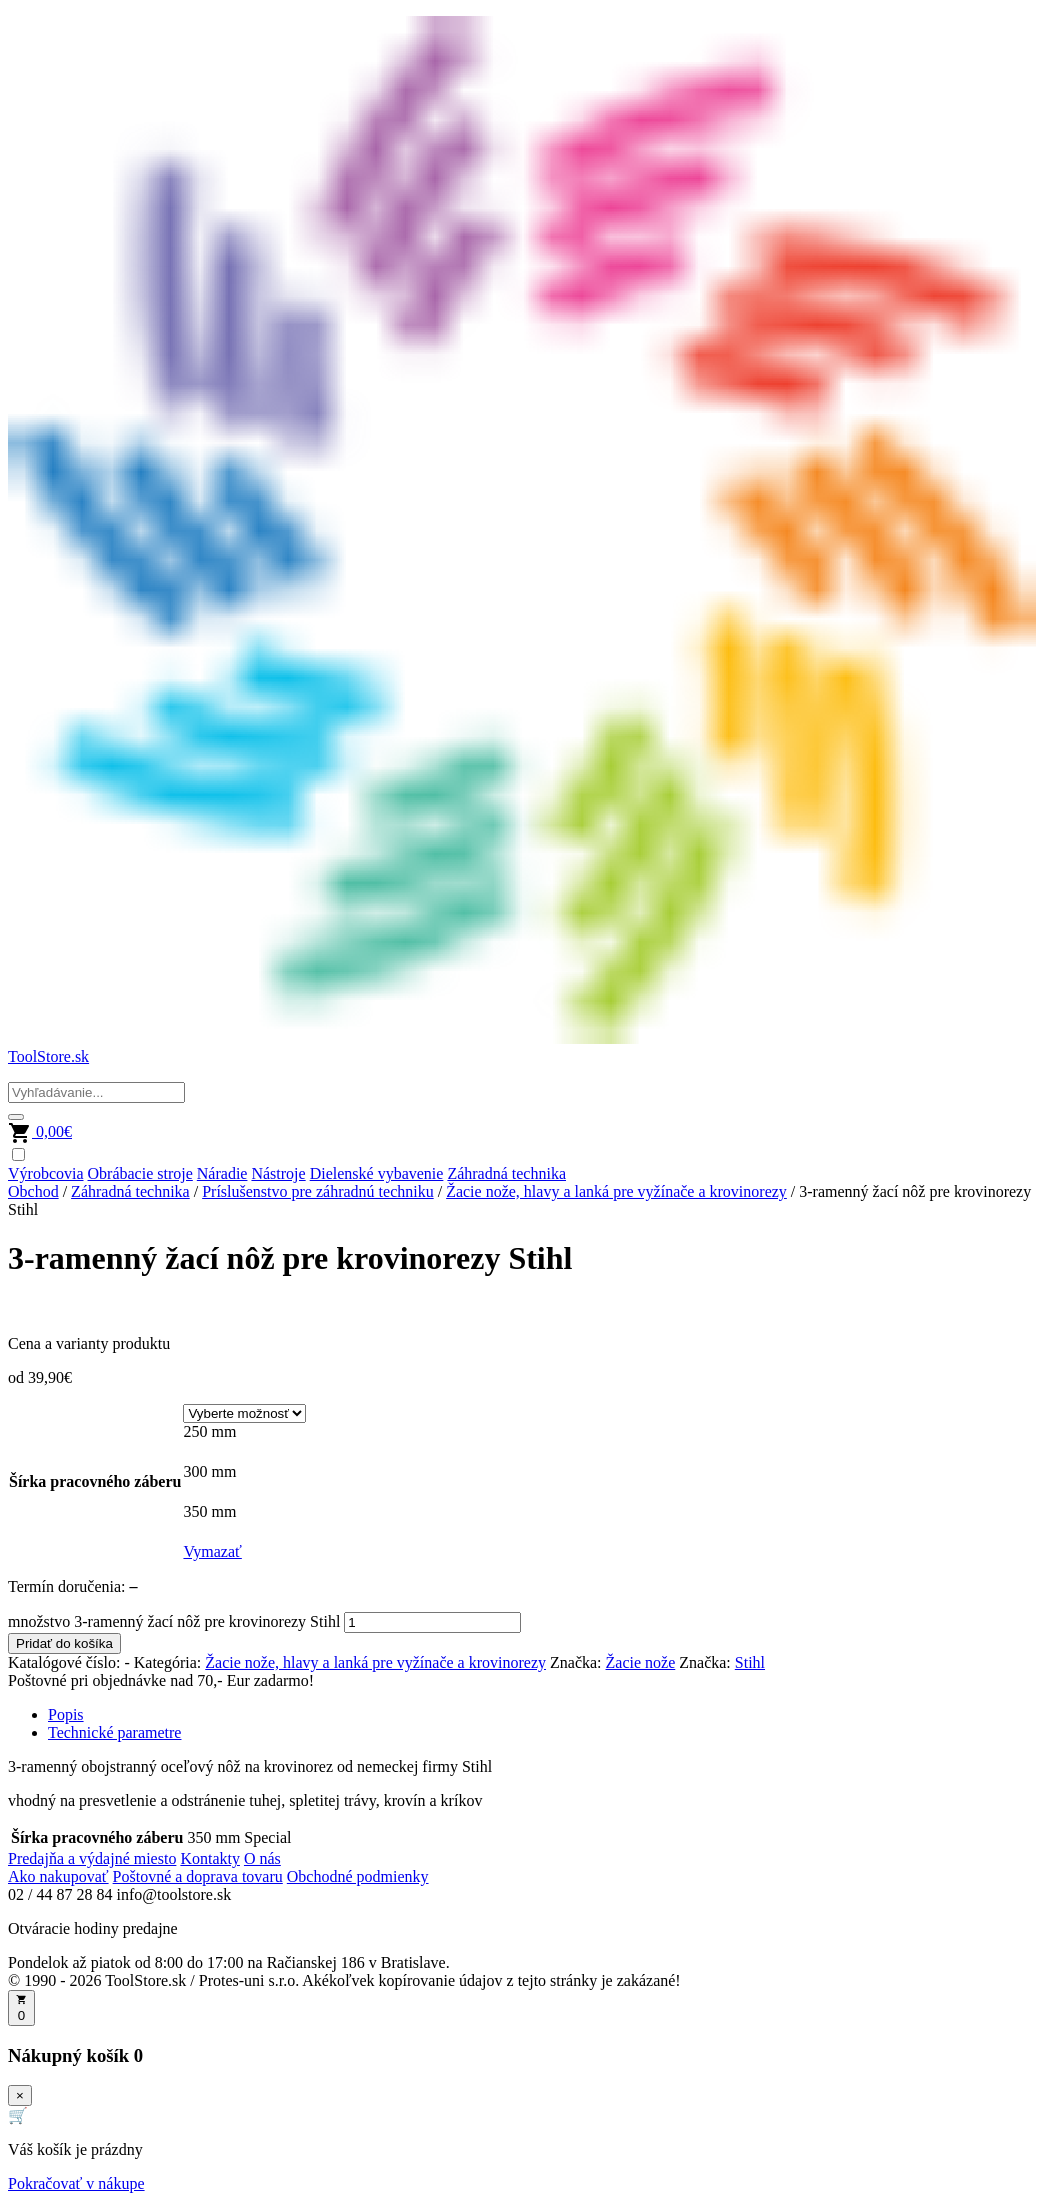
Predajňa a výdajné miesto (92, 1858)
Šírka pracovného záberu (95, 1481)
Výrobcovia (46, 1173)
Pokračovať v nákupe (76, 2183)
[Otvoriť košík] (21, 2008)
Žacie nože (641, 1662)
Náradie (222, 1173)
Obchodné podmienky (358, 1876)
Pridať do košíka (64, 1643)
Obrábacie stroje (140, 1173)
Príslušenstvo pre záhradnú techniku (318, 1191)
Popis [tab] (66, 1714)
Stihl (750, 1662)
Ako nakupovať (58, 1876)
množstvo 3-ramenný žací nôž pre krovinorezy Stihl (174, 1621)
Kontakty (210, 1858)
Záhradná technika (506, 1173)
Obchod (33, 1191)
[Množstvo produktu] (432, 1622)
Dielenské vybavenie (377, 1173)
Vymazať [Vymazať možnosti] (212, 1551)
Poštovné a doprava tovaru (198, 1876)
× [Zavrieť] (20, 2095)
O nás (262, 1858)
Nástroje (278, 1173)
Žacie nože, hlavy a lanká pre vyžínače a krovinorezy (616, 1191)
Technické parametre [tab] (114, 1732)
